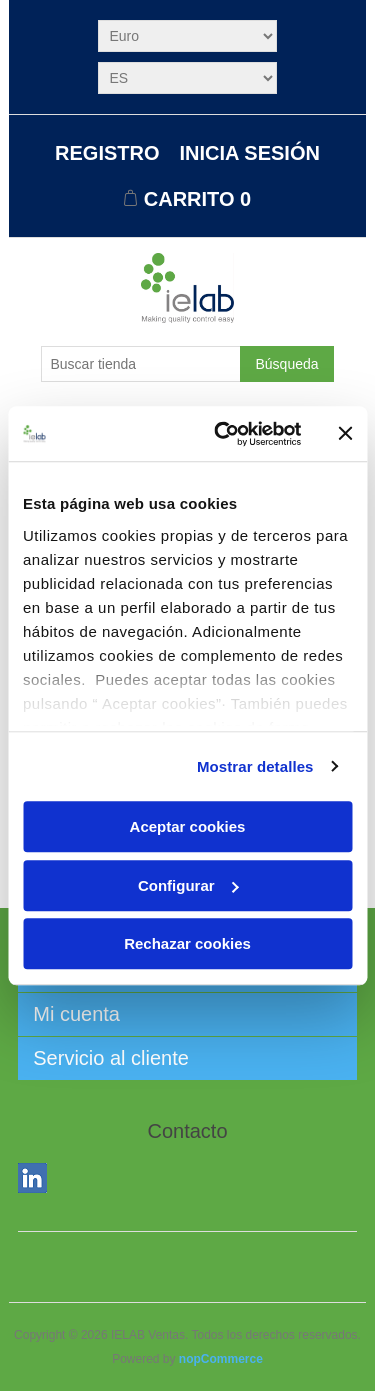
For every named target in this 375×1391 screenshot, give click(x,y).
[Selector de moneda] (187, 36)
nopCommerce (221, 1359)
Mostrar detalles (255, 766)
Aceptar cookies (188, 826)
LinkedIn (37, 1182)
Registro (107, 153)
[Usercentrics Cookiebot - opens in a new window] (223, 434)
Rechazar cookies (187, 943)
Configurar (188, 885)
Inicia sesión (250, 153)
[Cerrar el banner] (345, 434)
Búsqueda (286, 364)
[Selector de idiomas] (187, 78)
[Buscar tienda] (141, 364)
